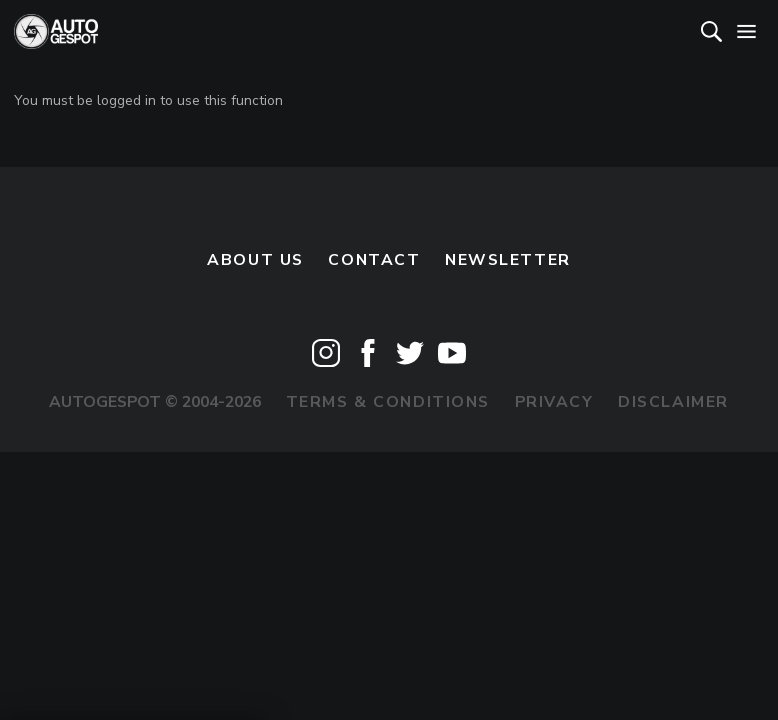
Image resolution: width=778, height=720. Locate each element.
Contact (374, 260)
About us (255, 260)
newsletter (508, 260)
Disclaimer (673, 402)
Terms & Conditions (388, 402)
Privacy (554, 402)
